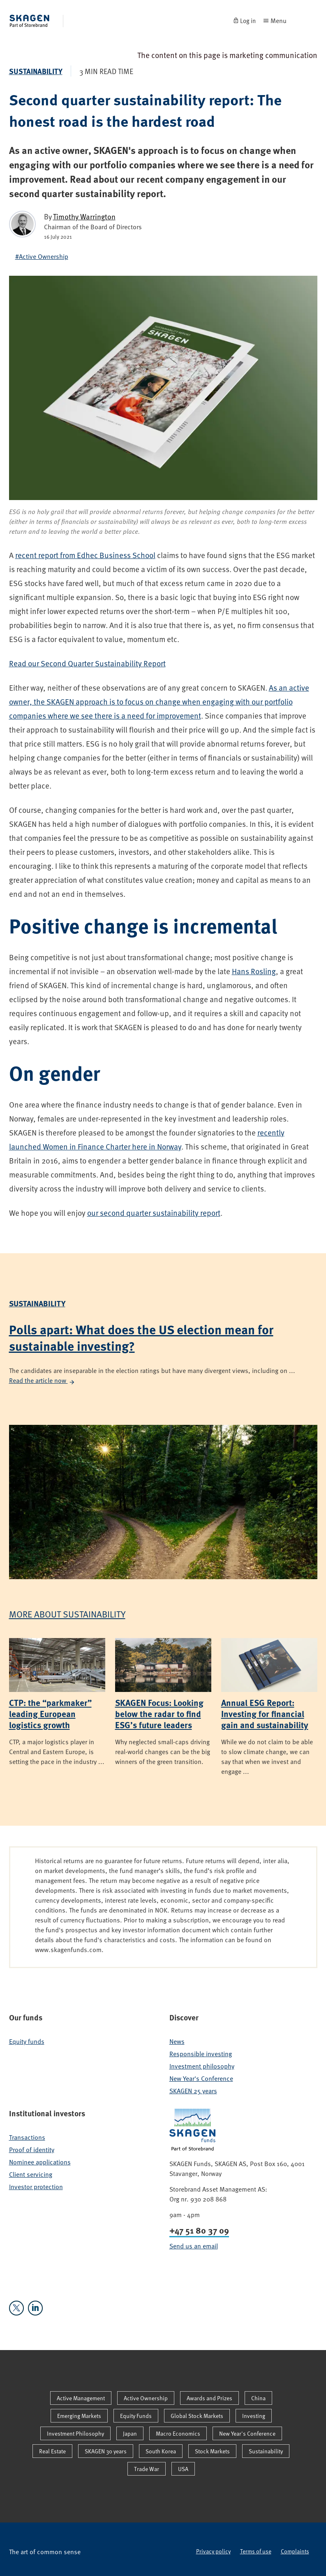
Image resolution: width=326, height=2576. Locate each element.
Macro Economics (178, 2433)
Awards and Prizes (209, 2398)
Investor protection (36, 2187)
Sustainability (35, 71)
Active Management (81, 2398)
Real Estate (52, 2451)
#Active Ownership (41, 256)
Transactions (27, 2137)
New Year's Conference (201, 2078)
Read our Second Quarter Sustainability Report (87, 663)
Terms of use (255, 2551)
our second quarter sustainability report (153, 1213)
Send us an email (193, 2246)
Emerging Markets (79, 2415)
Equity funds (26, 2041)
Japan (130, 2433)
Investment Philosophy (75, 2433)
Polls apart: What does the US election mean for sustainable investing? (141, 1337)
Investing (253, 2415)
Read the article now (42, 1380)
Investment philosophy (201, 2066)
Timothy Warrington (84, 216)
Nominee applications (40, 2162)
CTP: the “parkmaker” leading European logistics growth (50, 1713)
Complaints (295, 2551)
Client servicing (30, 2174)
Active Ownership (146, 2398)
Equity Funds (136, 2415)
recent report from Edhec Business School (85, 555)
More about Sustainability (67, 1614)
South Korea (161, 2451)
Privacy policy (213, 2551)
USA (183, 2468)
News (177, 2041)
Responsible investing (200, 2054)
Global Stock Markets (197, 2415)
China (258, 2398)
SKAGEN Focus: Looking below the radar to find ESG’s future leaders (159, 1713)
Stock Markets (212, 2451)
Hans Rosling (254, 971)
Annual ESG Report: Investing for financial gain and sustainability (264, 1713)
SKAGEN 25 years (193, 2091)
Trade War (146, 2468)
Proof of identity (31, 2150)
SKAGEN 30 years (106, 2451)
